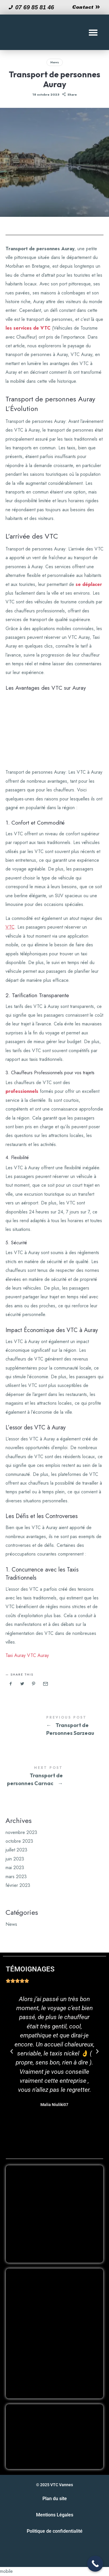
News (54, 62)
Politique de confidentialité (55, 2531)
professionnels (22, 1091)
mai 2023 (15, 1867)
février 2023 (18, 1885)
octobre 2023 (19, 1841)
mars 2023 (16, 1876)
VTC (10, 927)
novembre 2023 (21, 1832)
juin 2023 (15, 1858)
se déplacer (89, 584)
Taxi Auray (16, 1655)
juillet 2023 (16, 1849)
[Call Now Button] (95, 2564)
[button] (93, 32)
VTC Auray (38, 1655)
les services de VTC (28, 328)
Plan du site (54, 2498)
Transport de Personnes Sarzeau (55, 1726)
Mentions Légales (54, 2515)
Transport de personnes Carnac (55, 1776)
